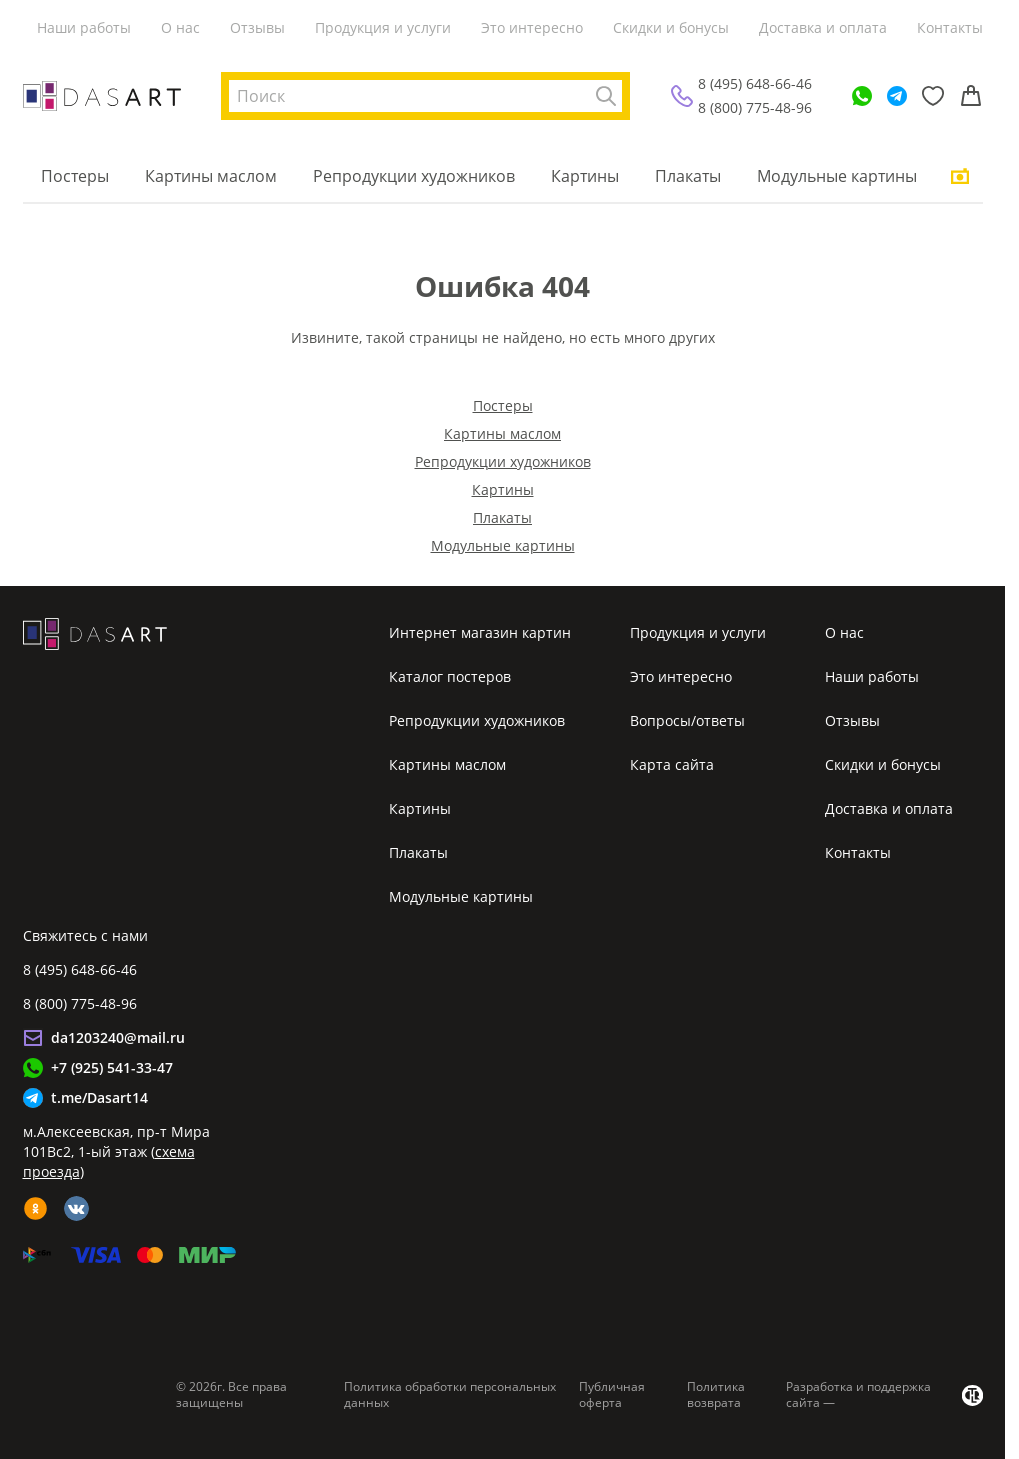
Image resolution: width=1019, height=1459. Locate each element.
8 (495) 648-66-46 (755, 83)
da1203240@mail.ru (118, 1037)
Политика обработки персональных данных (450, 1395)
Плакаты (688, 176)
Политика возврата (716, 1395)
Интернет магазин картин (480, 632)
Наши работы (84, 27)
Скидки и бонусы (671, 27)
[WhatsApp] (862, 96)
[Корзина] (971, 96)
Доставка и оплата (823, 27)
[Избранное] (933, 96)
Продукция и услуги (383, 27)
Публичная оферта (612, 1395)
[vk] (76, 1208)
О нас (180, 27)
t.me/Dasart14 (99, 1097)
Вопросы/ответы (687, 720)
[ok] (35, 1208)
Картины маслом (211, 176)
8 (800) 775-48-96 (755, 107)
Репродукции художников (414, 176)
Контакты (950, 27)
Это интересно (532, 27)
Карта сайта (672, 764)
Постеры (75, 176)
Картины (585, 176)
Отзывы (257, 27)
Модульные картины (837, 176)
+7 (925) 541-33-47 (112, 1067)
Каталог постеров (450, 676)
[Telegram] (897, 96)
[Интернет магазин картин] (102, 96)
